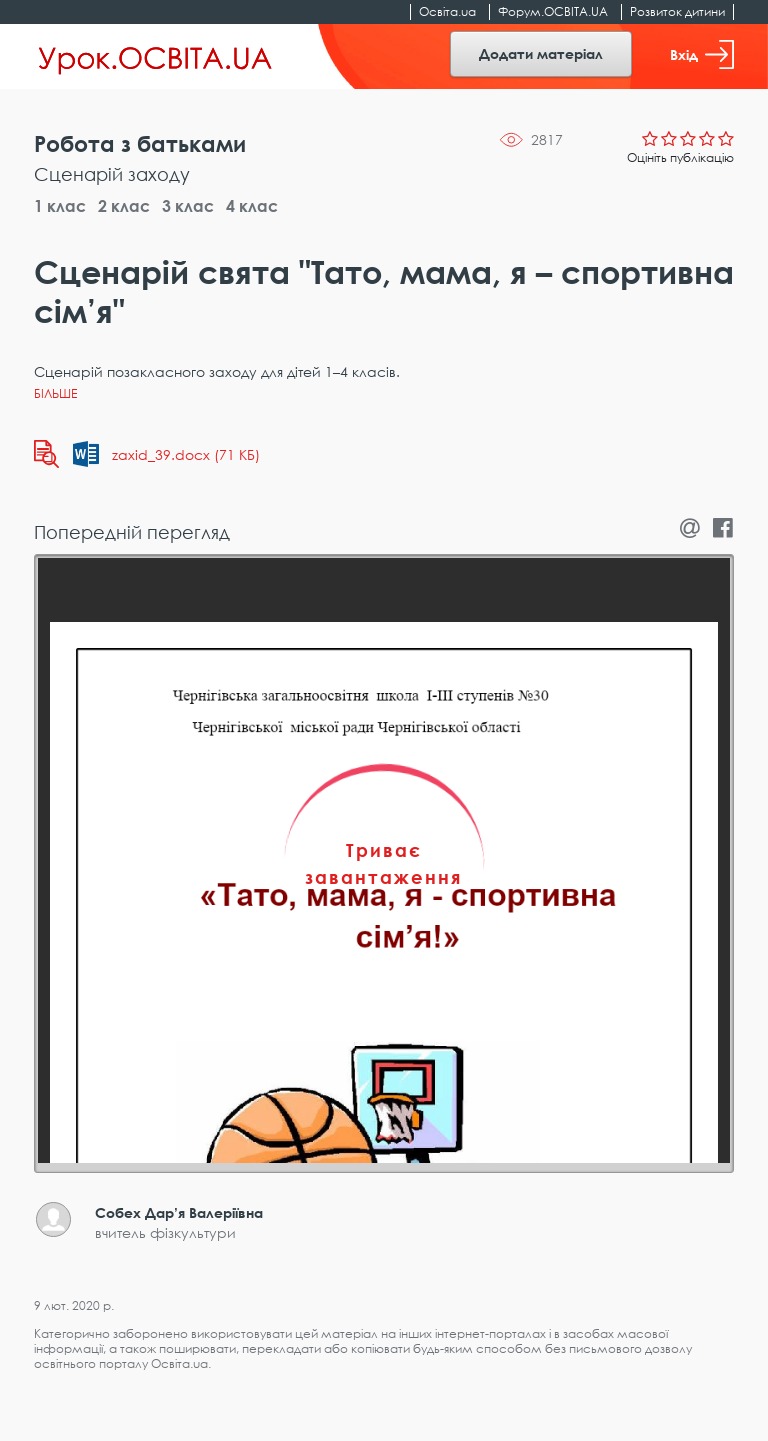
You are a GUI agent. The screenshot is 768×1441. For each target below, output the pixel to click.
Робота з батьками (140, 143)
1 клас (60, 206)
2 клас (124, 206)
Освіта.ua (447, 11)
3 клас (188, 206)
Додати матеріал (541, 53)
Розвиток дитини (677, 11)
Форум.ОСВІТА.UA (553, 11)
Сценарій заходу (112, 174)
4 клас (252, 206)
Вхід (702, 54)
